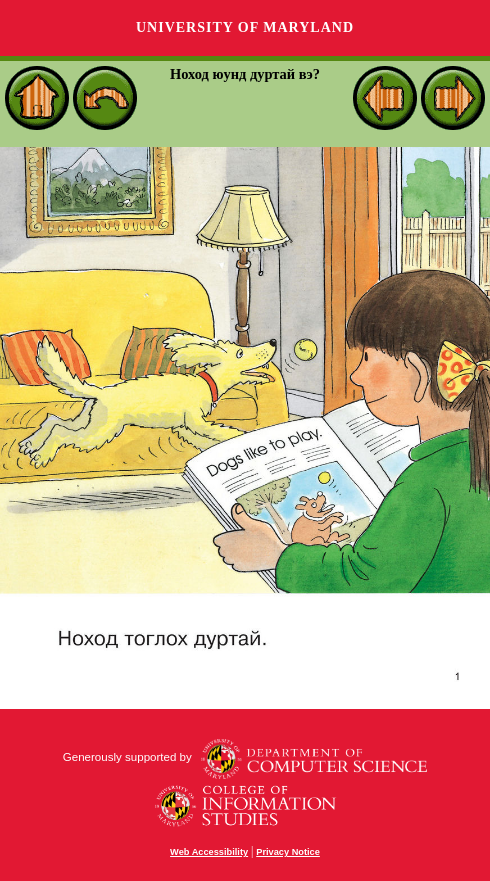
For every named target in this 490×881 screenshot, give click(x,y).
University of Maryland (245, 27)
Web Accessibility (209, 852)
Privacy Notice (288, 852)
